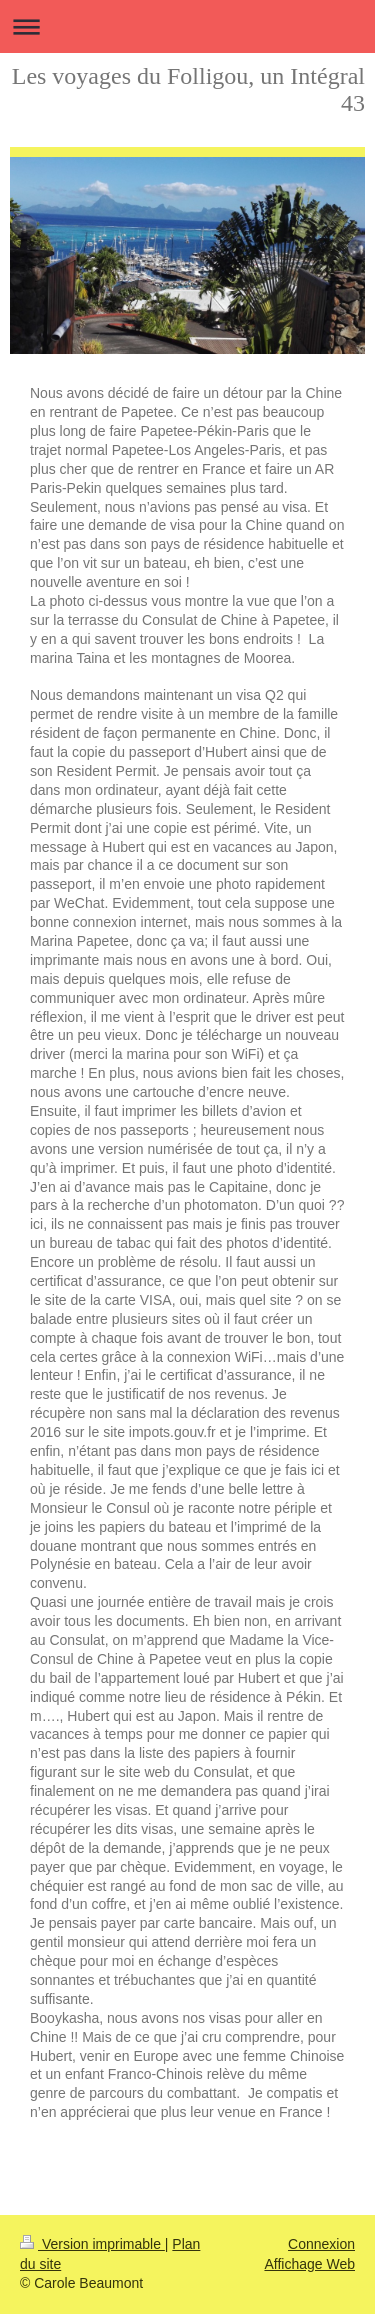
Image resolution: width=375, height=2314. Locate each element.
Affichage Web (309, 2264)
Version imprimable (92, 2244)
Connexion (321, 2244)
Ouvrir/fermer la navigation (187, 26)
